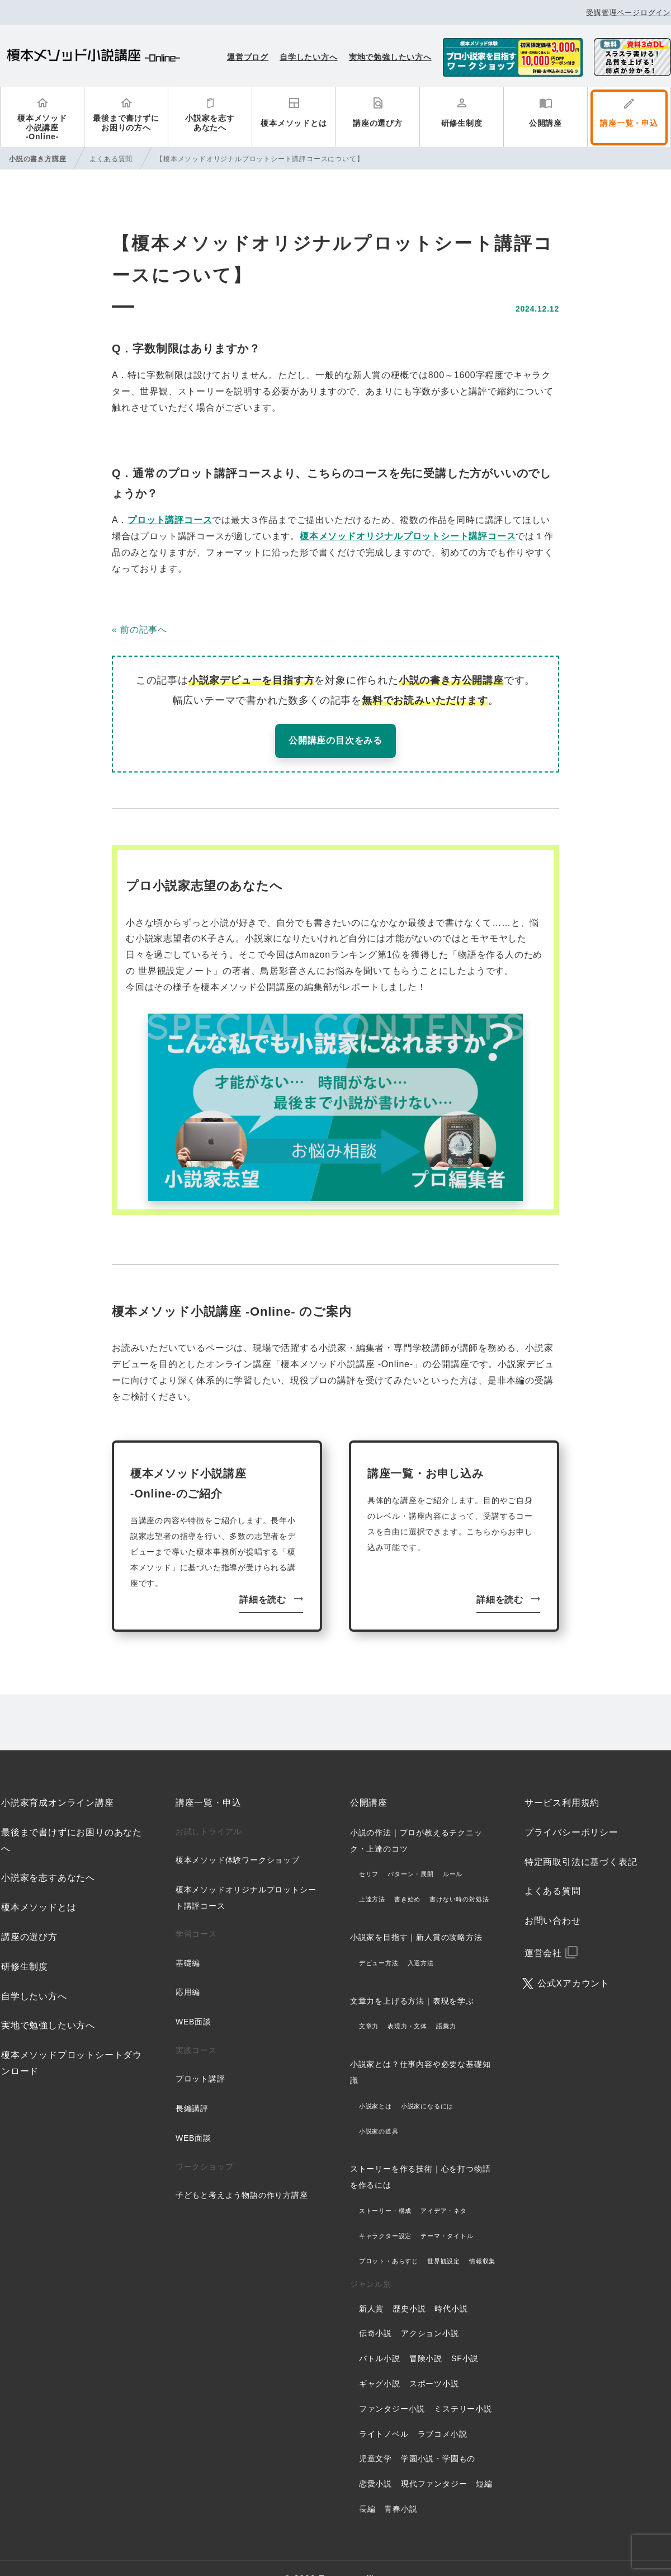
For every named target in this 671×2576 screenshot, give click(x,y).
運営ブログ (247, 57)
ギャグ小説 (379, 2360)
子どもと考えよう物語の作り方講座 (242, 2172)
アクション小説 (430, 2310)
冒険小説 (425, 2335)
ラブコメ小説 (442, 2411)
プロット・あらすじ (388, 2238)
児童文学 (375, 2436)
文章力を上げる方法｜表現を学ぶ (412, 1978)
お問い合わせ (552, 1897)
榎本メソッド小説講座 (94, 57)
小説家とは (375, 2083)
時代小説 (450, 2285)
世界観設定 (443, 2238)
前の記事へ (143, 629)
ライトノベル (384, 2411)
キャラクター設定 (385, 2213)
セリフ (369, 1851)
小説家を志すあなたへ (210, 123)
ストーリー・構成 (385, 2187)
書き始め (407, 1876)
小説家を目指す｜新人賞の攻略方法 (416, 1914)
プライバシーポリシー (571, 1809)
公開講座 (545, 123)
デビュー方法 (379, 1940)
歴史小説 (409, 2285)
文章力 (369, 2003)
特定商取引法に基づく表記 (580, 1839)
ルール (452, 1851)
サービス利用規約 (561, 1779)
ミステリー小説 (463, 2385)
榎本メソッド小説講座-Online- (42, 128)
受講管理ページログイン (628, 12)
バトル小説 (379, 2335)
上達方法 (372, 1876)
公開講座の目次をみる (335, 740)
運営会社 (543, 1930)
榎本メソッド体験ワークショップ (238, 1837)
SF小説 (465, 2335)
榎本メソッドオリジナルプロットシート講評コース (408, 536)
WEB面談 (193, 1998)
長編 (367, 2485)
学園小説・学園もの (438, 2436)
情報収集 (482, 2238)
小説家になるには (427, 2083)
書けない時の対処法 (459, 1876)
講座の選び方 (378, 123)
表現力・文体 (407, 2003)
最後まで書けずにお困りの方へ (126, 123)
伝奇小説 (375, 2310)
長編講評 (192, 2085)
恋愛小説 (375, 2460)
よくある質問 (552, 1868)
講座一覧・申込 (629, 123)
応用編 (188, 1969)
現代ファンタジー (434, 2460)
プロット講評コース (169, 520)
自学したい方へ (309, 57)
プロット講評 (200, 2055)
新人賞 (371, 2285)
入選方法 (421, 1940)
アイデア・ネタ (443, 2187)
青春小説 (400, 2485)
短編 (484, 2460)
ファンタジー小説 (392, 2385)
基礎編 (188, 1939)
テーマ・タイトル (446, 2213)
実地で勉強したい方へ (390, 57)
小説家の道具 (379, 2108)
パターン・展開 (411, 1851)
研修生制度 (462, 123)
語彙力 (446, 2003)
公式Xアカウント (573, 1960)
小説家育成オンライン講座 (57, 1779)
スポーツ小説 (434, 2360)
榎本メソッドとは (294, 123)
